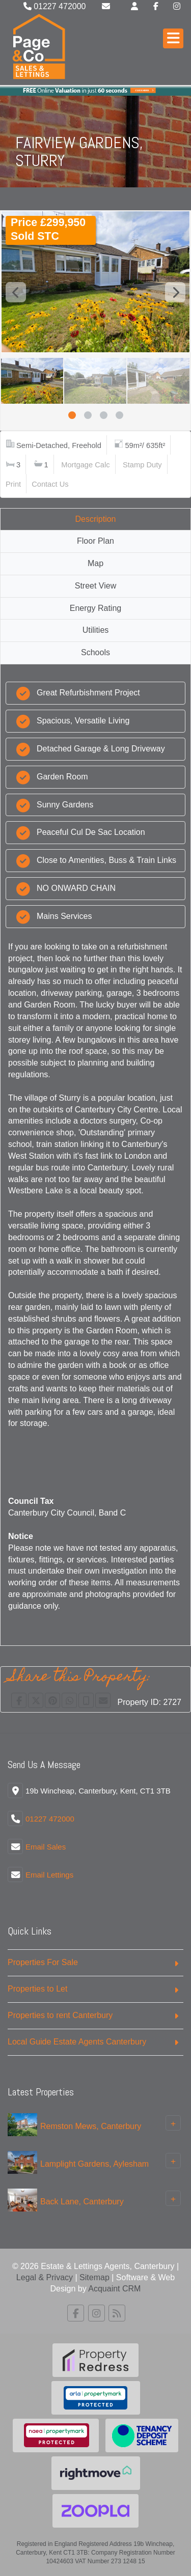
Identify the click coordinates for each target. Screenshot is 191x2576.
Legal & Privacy (44, 2277)
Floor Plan (95, 541)
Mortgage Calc (85, 465)
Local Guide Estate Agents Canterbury (77, 2041)
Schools (95, 652)
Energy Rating (95, 608)
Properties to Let (37, 1988)
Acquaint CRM (114, 2288)
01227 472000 (54, 6)
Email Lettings (49, 1874)
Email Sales (45, 1846)
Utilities (96, 630)
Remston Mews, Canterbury (90, 2125)
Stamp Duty (142, 465)
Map (95, 563)
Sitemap (94, 2277)
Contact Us (50, 484)
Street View (96, 585)
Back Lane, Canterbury (82, 2201)
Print (13, 484)
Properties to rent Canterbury (60, 2015)
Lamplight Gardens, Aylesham (94, 2163)
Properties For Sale (43, 1962)
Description (95, 519)
